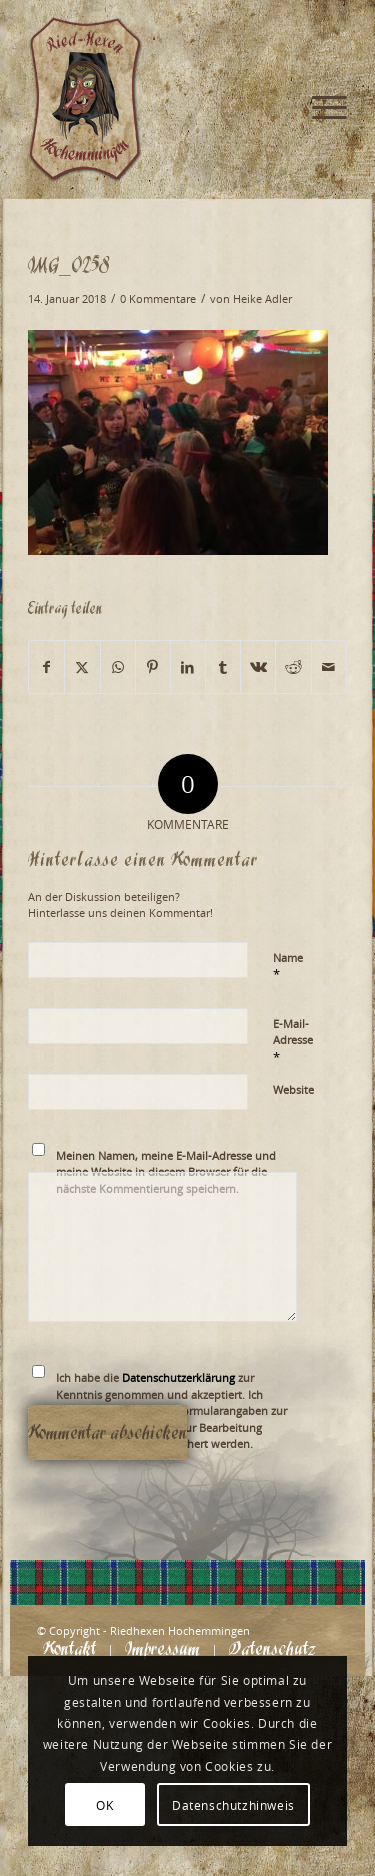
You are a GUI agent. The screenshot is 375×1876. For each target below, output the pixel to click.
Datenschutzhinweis (233, 1805)
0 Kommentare (158, 299)
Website (293, 1089)
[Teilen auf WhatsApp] (118, 667)
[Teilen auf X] (82, 667)
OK (104, 1805)
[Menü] (319, 40)
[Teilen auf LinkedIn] (188, 667)
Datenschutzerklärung (178, 1377)
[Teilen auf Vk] (258, 667)
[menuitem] (319, 40)
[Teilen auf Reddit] (293, 667)
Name (288, 967)
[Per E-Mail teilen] (329, 667)
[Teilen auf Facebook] (46, 667)
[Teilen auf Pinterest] (153, 667)
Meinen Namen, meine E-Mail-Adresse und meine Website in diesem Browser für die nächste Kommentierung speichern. (166, 1172)
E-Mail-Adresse (293, 1041)
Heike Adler (262, 299)
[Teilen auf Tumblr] (223, 667)
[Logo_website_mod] (155, 100)
